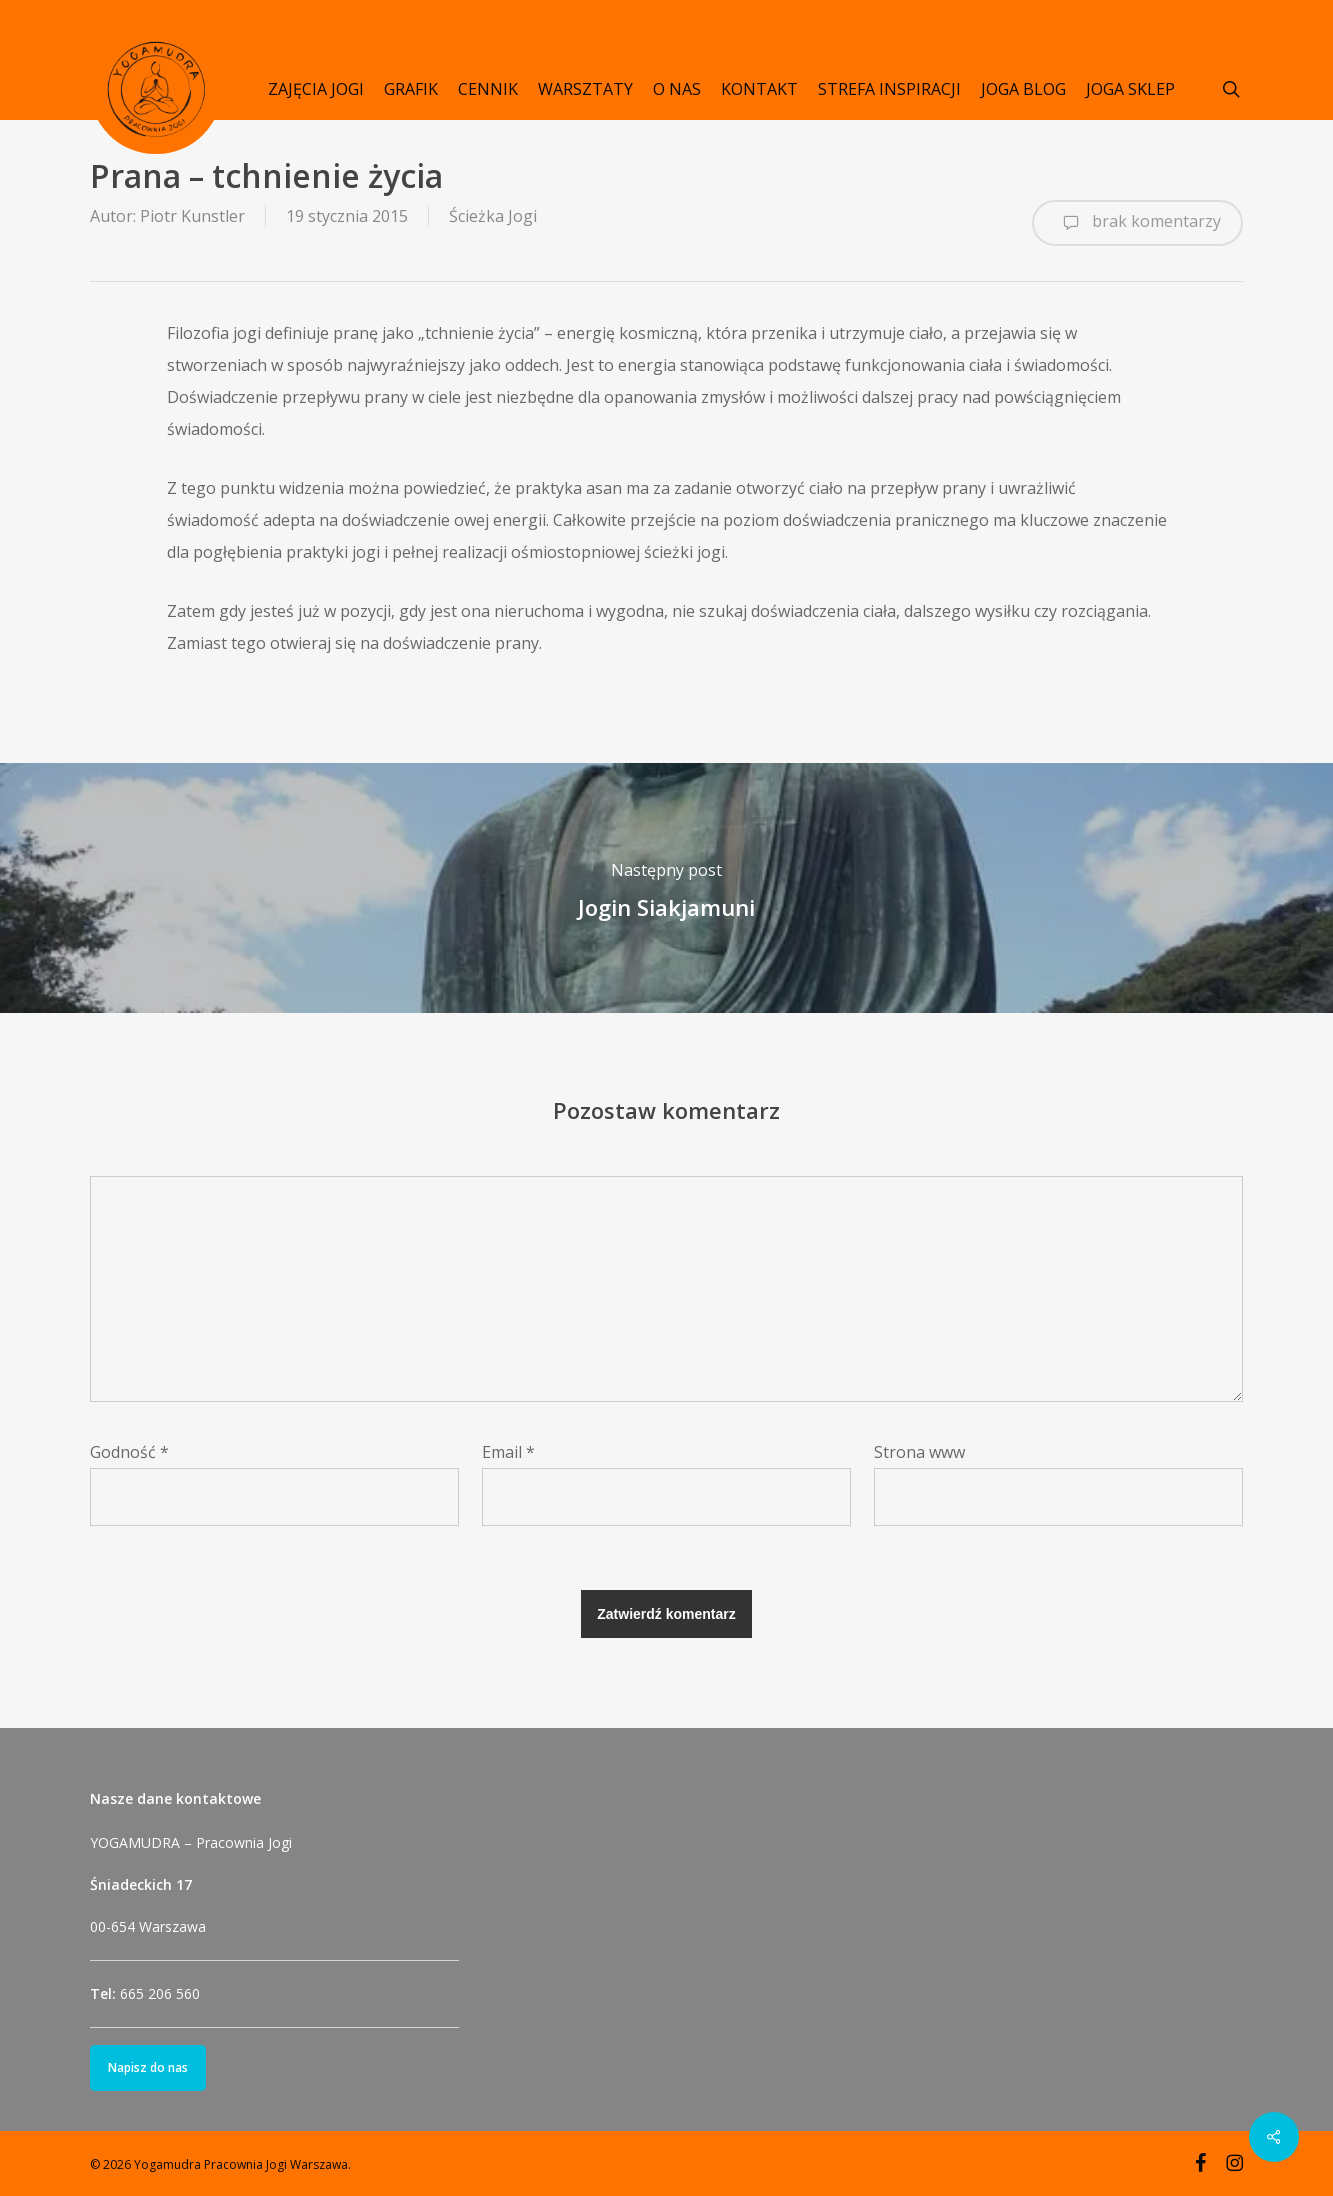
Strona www (919, 1452)
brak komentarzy (1137, 223)
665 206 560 (160, 1993)
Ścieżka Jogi (493, 216)
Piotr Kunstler (192, 216)
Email (508, 1452)
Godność (129, 1452)
